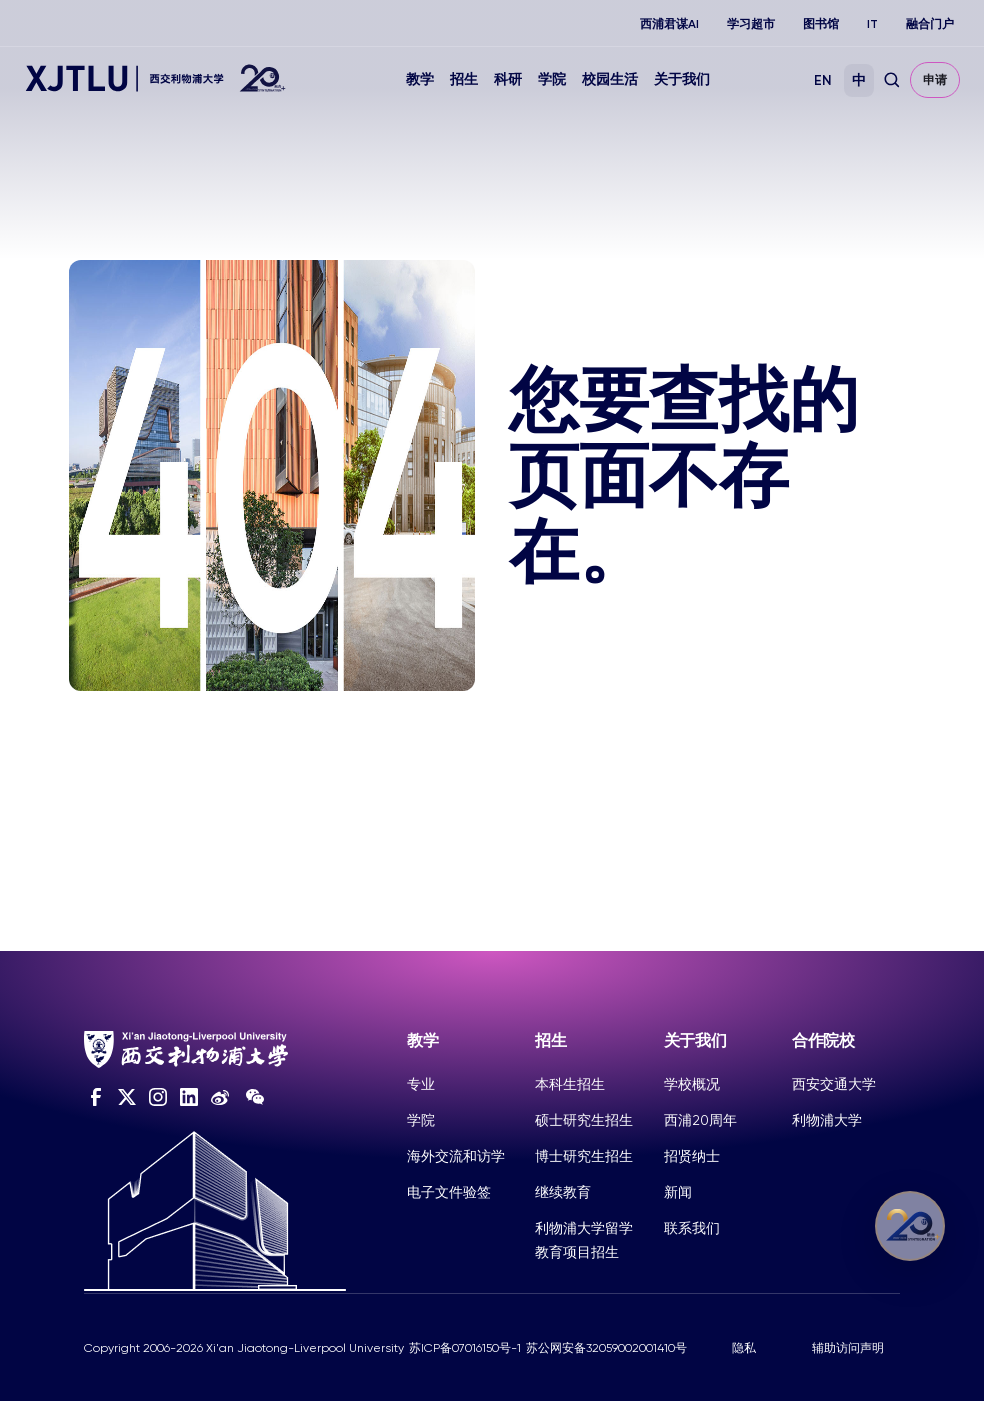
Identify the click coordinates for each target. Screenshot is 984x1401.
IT (872, 24)
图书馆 (821, 24)
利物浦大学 (827, 1120)
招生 (464, 79)
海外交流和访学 (456, 1156)
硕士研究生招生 (584, 1120)
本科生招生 (570, 1084)
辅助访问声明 (848, 1348)
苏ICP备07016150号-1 (465, 1348)
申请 (935, 80)
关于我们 (682, 79)
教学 (420, 79)
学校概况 (692, 1084)
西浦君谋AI (669, 24)
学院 (552, 79)
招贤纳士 (692, 1156)
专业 (421, 1084)
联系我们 (692, 1228)
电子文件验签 (449, 1192)
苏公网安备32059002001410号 (606, 1348)
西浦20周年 (700, 1120)
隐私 (744, 1348)
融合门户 (930, 24)
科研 (508, 79)
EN (823, 80)
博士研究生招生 (584, 1156)
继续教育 (563, 1192)
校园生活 (610, 79)
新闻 (678, 1192)
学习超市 (751, 24)
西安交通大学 (834, 1084)
